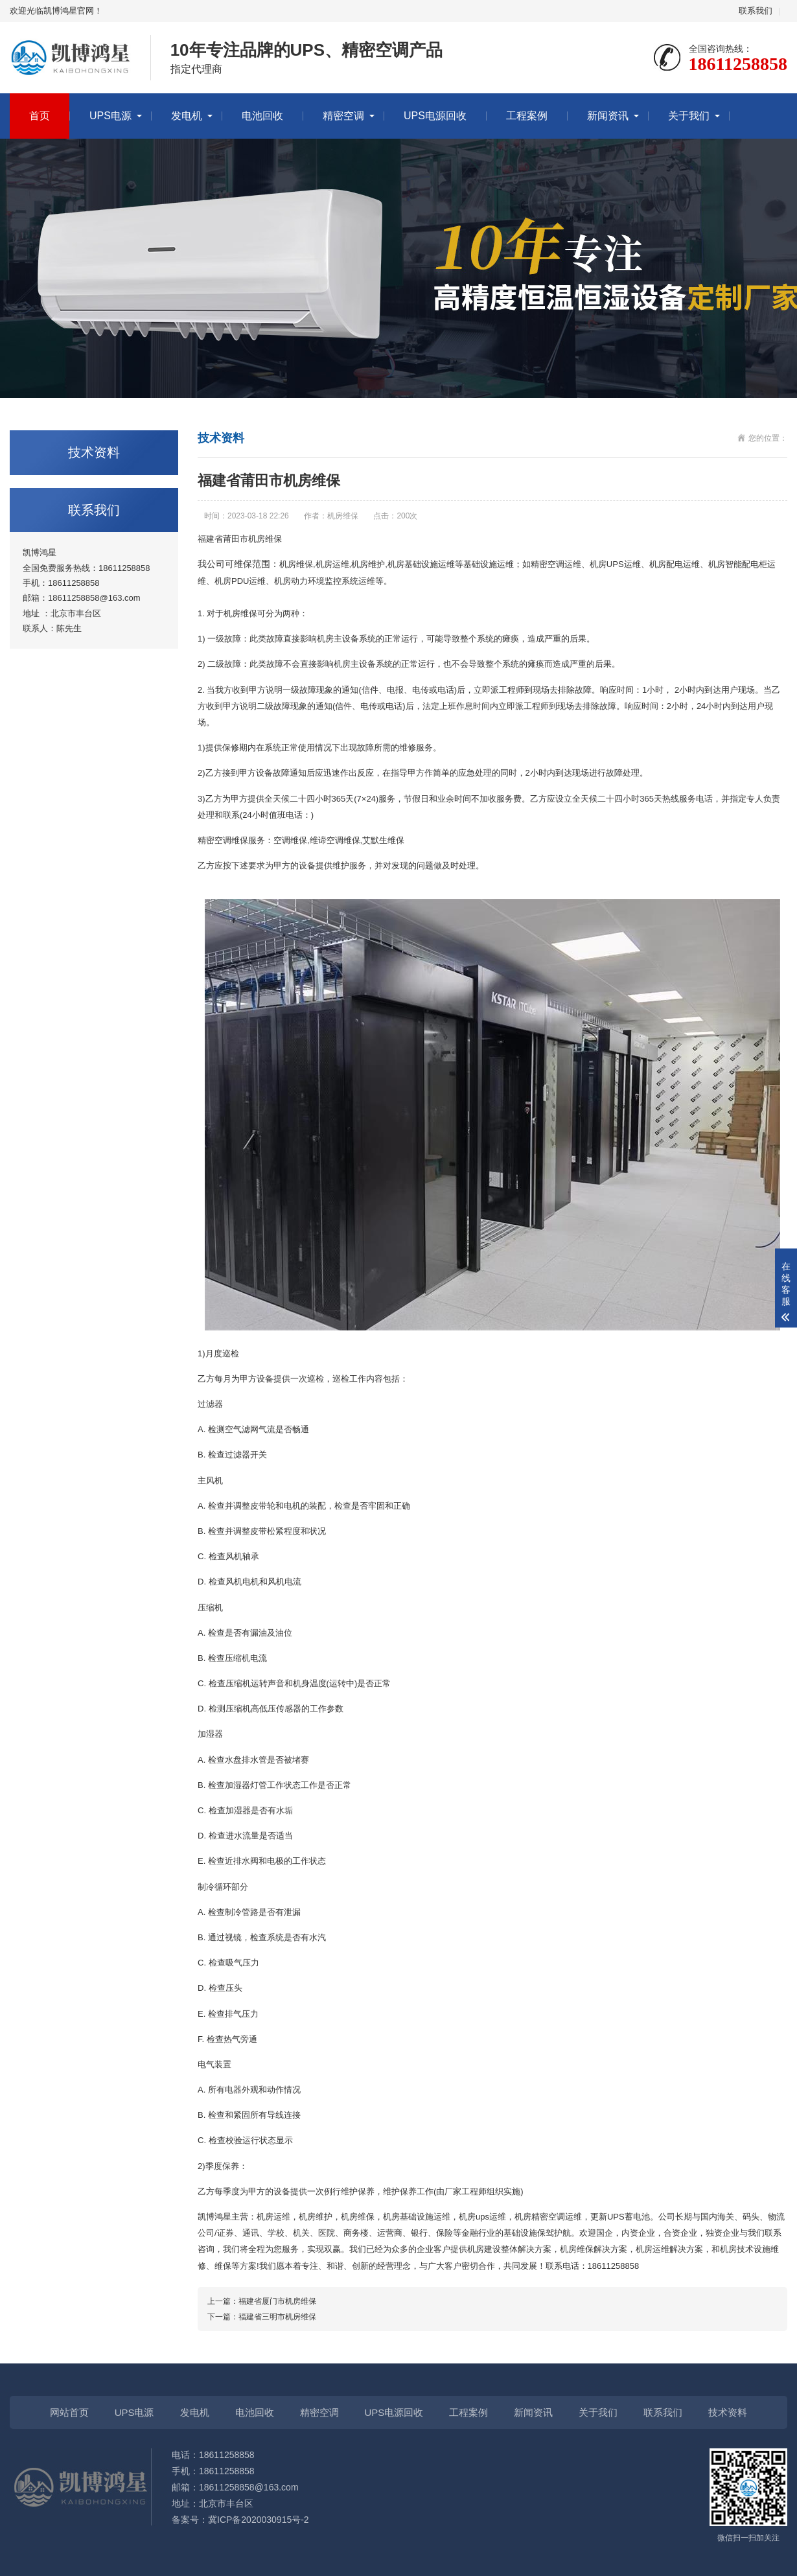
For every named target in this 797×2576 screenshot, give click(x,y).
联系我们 (755, 11)
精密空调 (343, 115)
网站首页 (69, 2412)
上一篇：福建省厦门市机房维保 (261, 2301)
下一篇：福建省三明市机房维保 (261, 2316)
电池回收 (262, 115)
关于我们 (689, 115)
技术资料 (727, 2412)
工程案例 (527, 115)
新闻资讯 (608, 115)
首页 (39, 115)
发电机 (186, 115)
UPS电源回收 (435, 115)
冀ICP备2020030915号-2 (258, 2519)
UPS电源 (110, 115)
